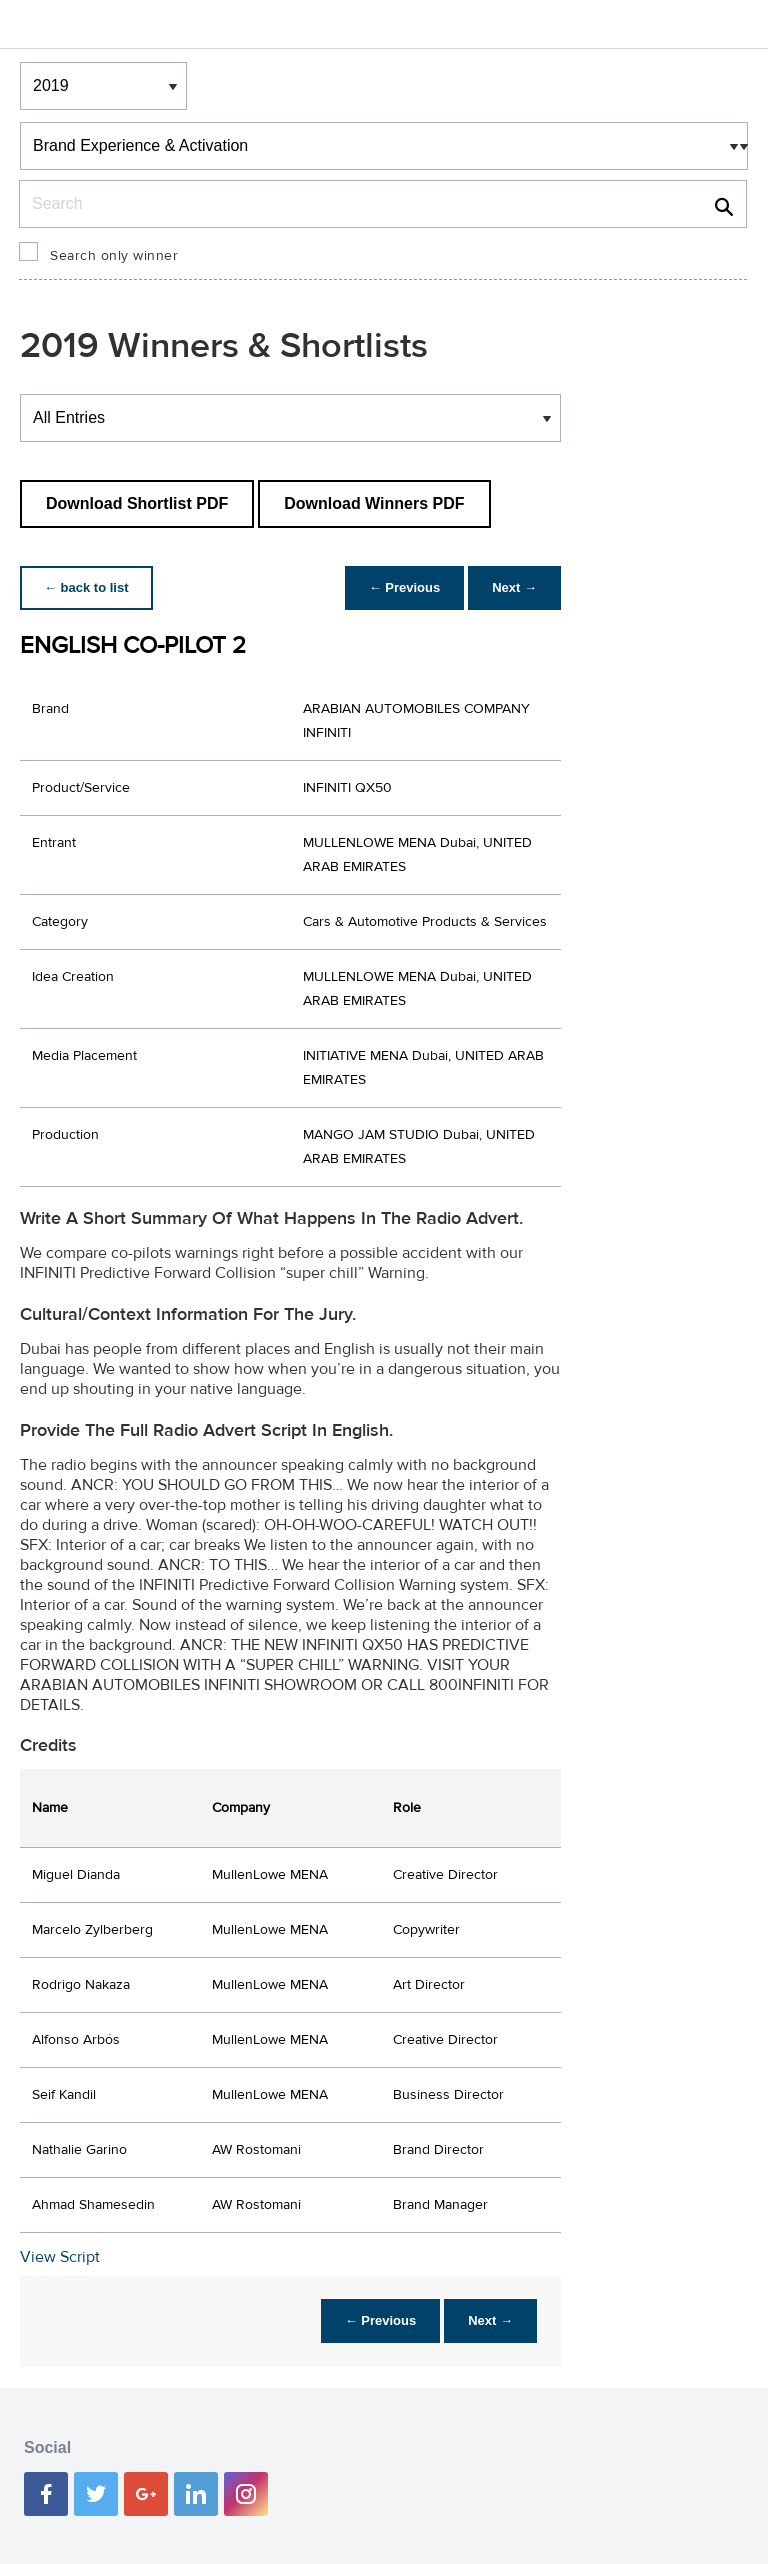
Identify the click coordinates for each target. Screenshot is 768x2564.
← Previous (405, 587)
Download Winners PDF (374, 503)
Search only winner (114, 256)
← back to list (86, 587)
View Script (60, 2257)
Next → (514, 587)
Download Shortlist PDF (137, 503)
